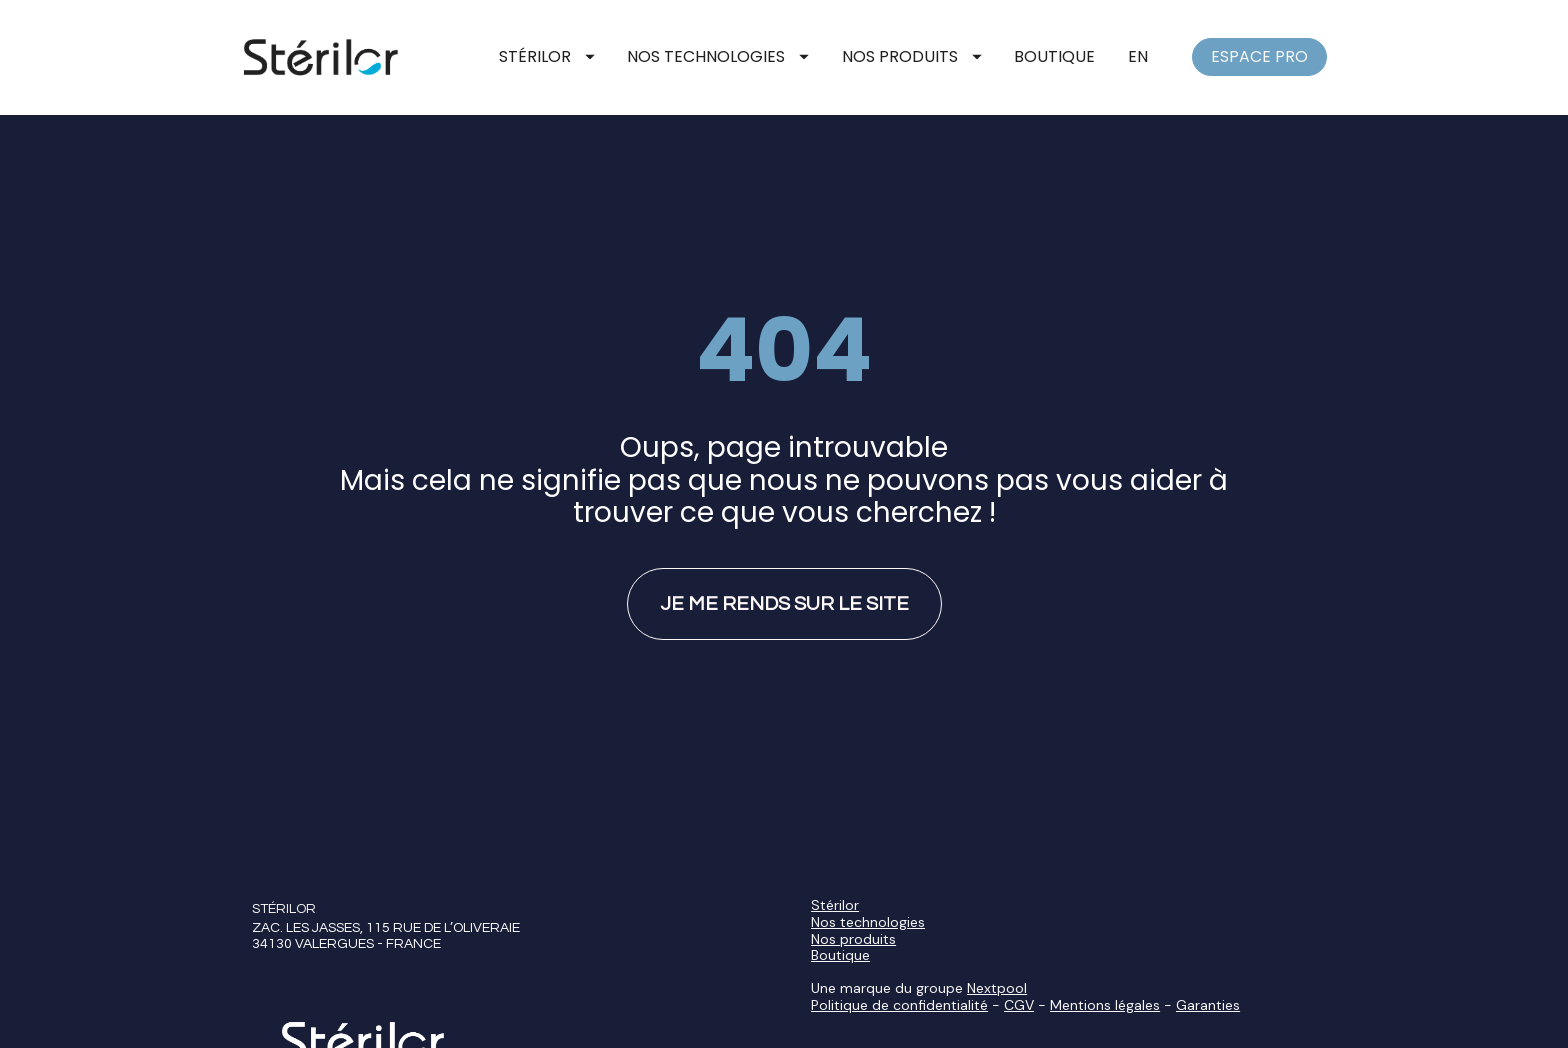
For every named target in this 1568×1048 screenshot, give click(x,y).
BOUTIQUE (1054, 56)
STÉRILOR (547, 56)
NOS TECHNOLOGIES (718, 56)
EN (1138, 56)
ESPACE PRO (1259, 56)
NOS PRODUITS (912, 56)
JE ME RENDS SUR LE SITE (784, 581)
